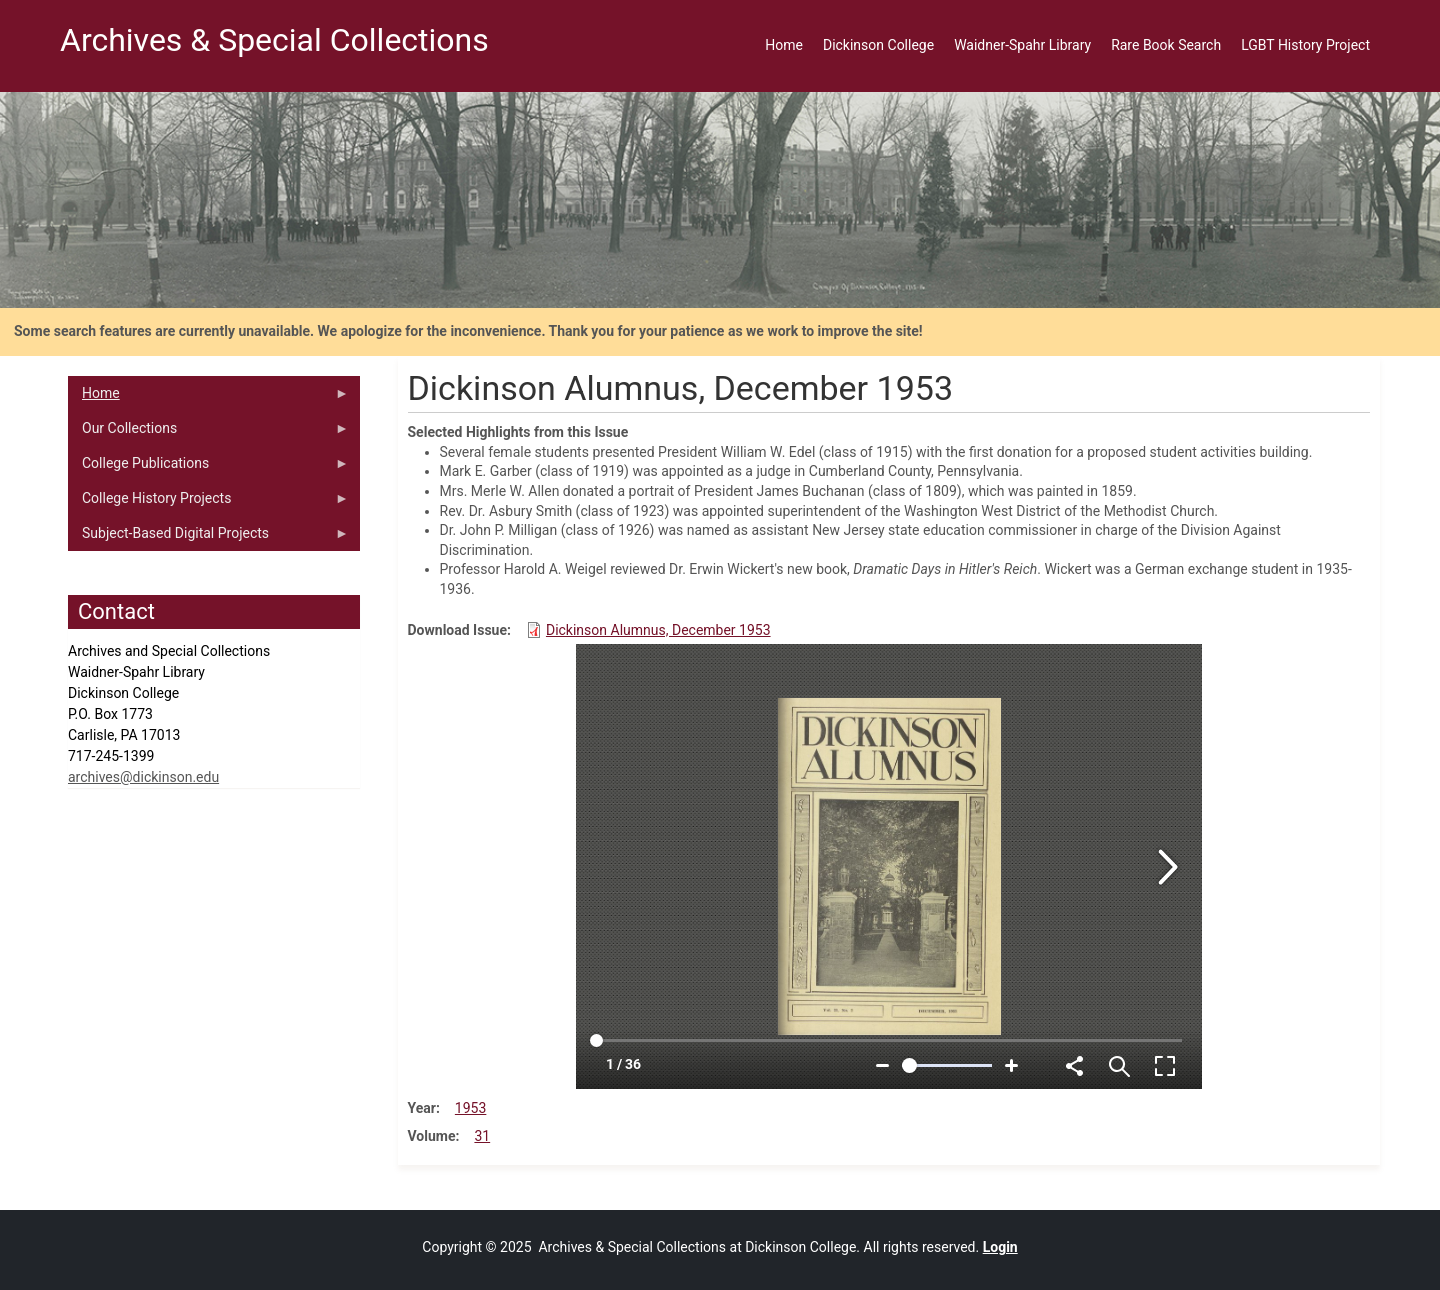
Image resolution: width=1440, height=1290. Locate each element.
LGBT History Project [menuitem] (1305, 45)
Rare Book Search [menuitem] (1166, 45)
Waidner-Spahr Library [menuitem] (1022, 45)
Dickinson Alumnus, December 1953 (658, 630)
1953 (470, 1108)
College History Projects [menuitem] (208, 503)
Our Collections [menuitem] (208, 433)
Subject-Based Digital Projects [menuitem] (208, 538)
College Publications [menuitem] (208, 468)
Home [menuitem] (784, 45)
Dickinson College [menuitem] (878, 45)
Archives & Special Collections (274, 40)
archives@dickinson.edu (143, 777)
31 (482, 1136)
